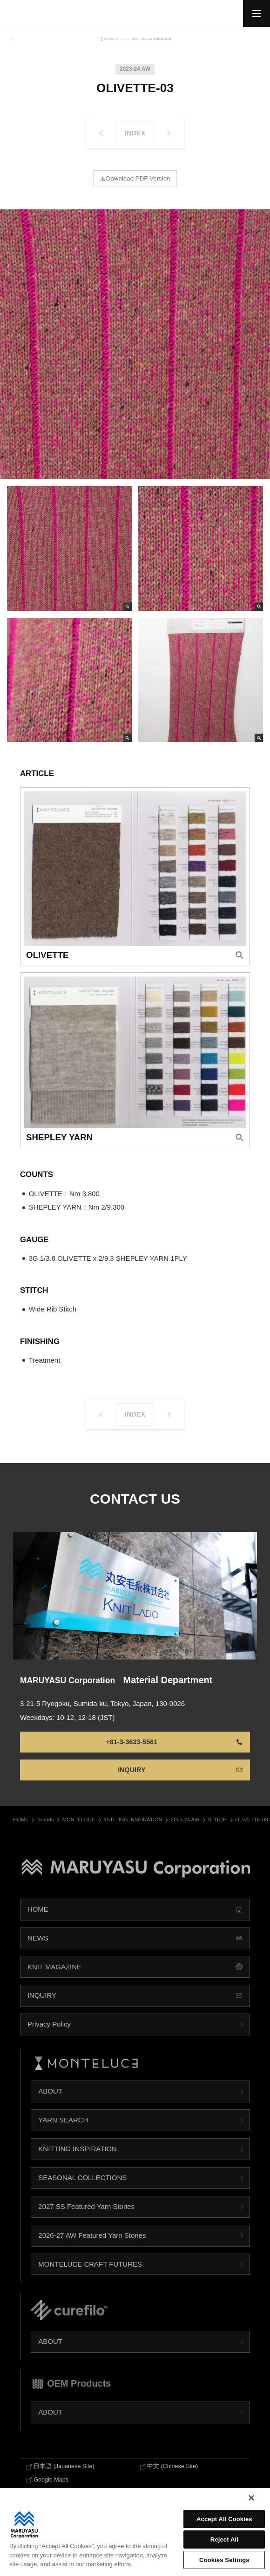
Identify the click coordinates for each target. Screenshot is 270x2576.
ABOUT (50, 2105)
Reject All (224, 2539)
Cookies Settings (224, 2559)
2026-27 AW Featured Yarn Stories (92, 2249)
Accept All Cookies (224, 2519)
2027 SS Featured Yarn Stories (86, 2220)
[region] (135, 2532)
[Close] (251, 2498)
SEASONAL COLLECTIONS (82, 2191)
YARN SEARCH (63, 2134)
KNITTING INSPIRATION (77, 2163)
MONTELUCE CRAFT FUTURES (90, 2278)
